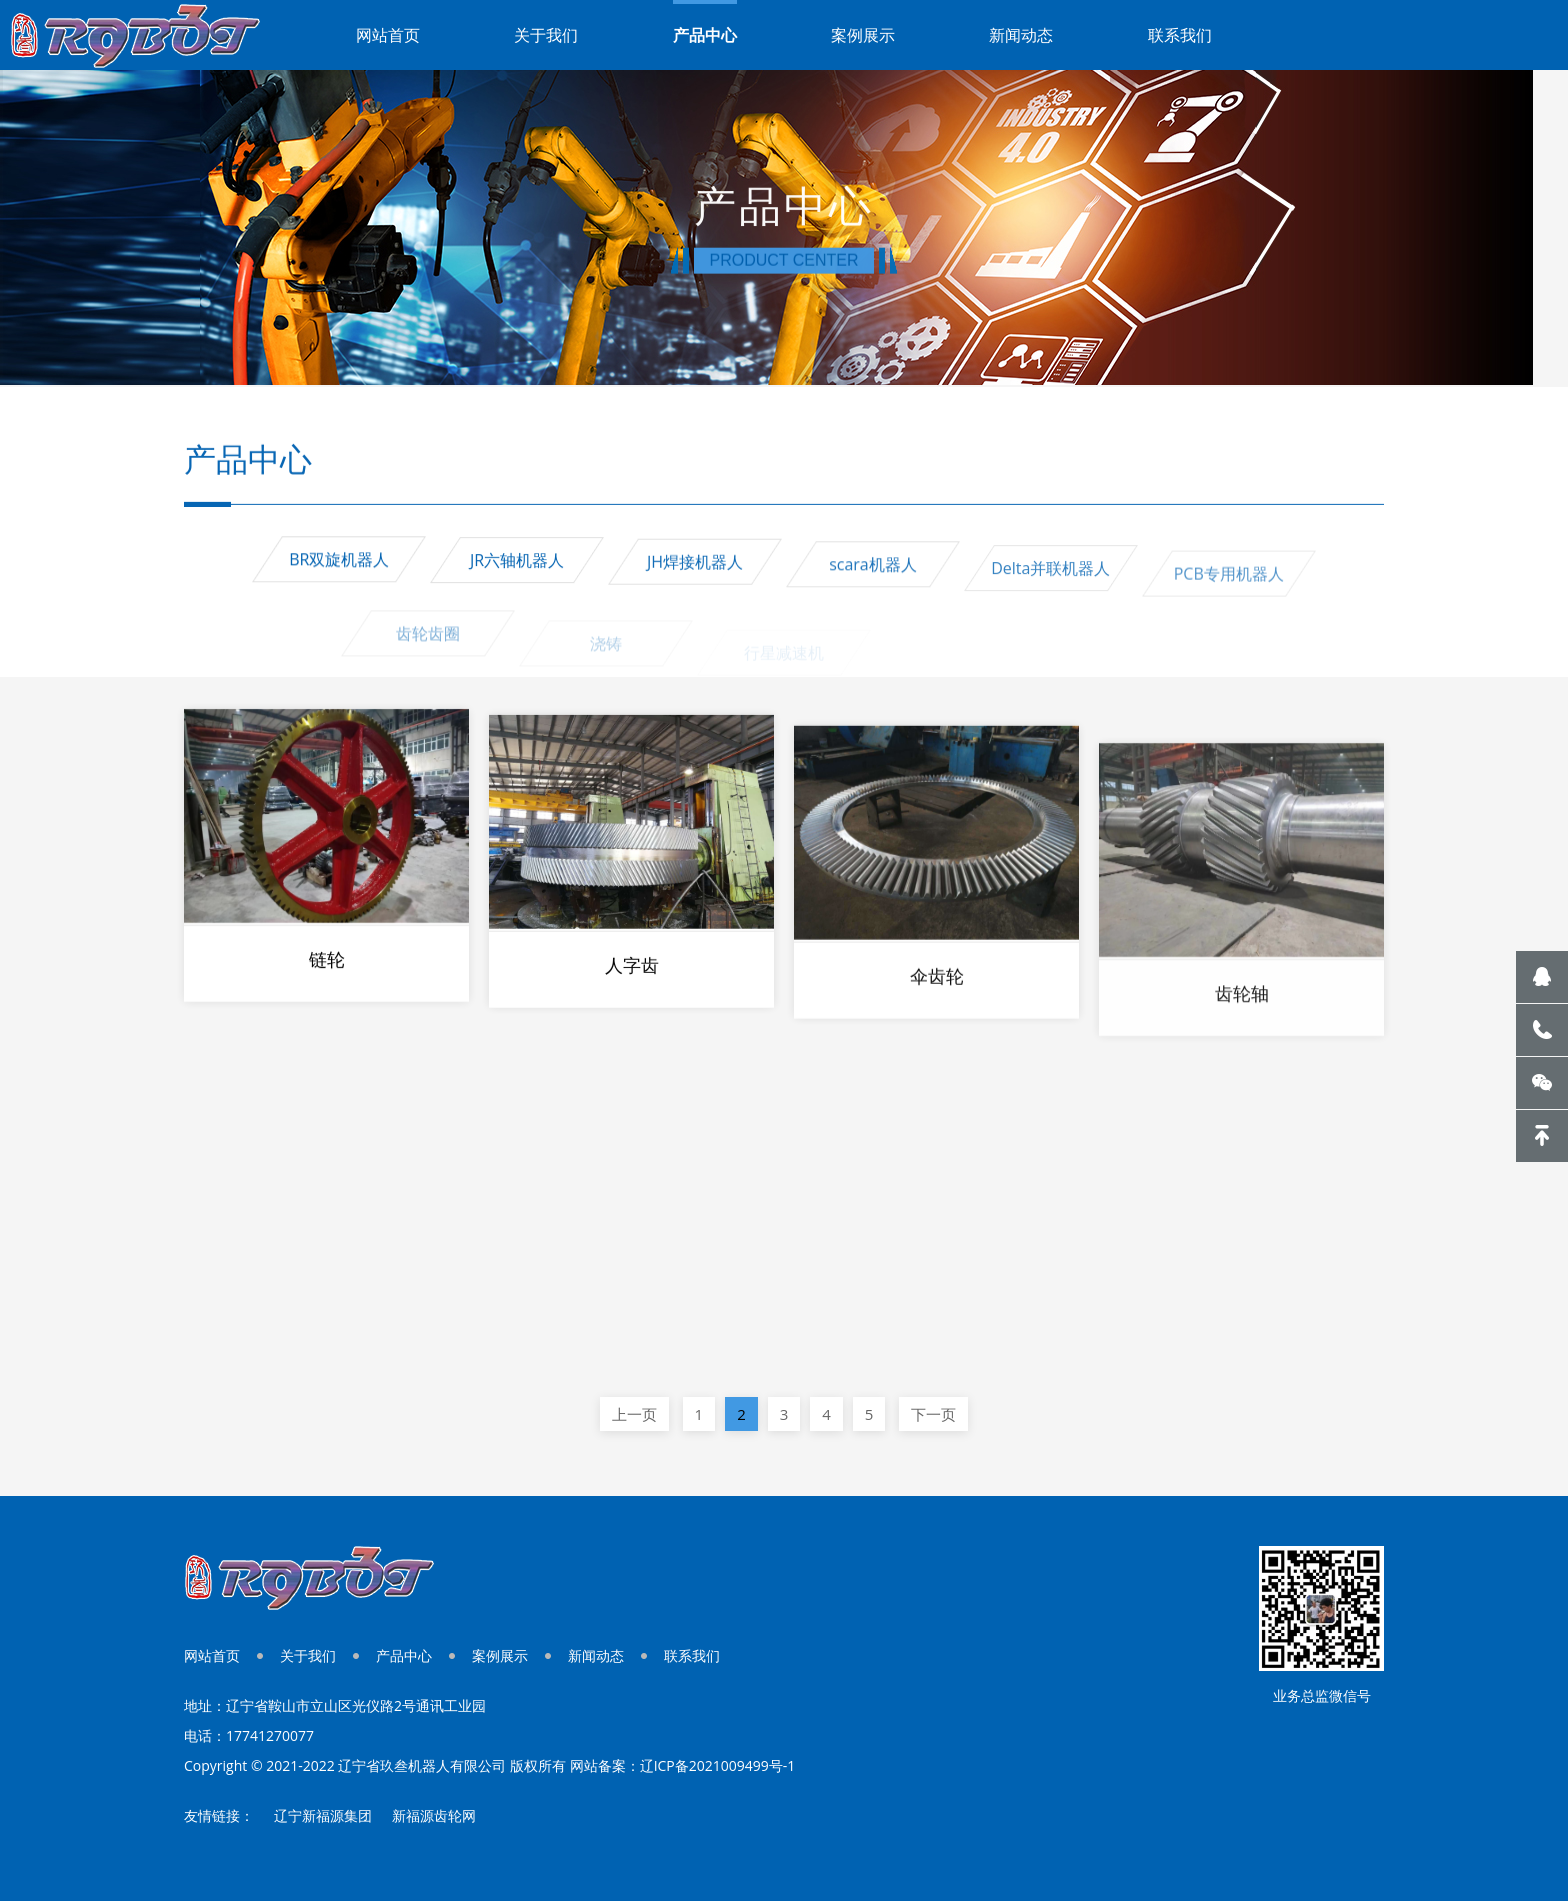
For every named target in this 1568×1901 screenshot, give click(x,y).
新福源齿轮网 (434, 1815)
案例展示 (863, 35)
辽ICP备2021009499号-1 (718, 1765)
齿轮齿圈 (428, 656)
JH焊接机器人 (695, 572)
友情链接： (219, 1815)
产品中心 (705, 35)
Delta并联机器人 (1050, 588)
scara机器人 (873, 579)
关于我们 (546, 35)
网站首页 (388, 35)
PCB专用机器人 (1229, 598)
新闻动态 (1021, 35)
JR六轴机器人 (517, 567)
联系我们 (1180, 35)
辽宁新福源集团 (323, 1815)
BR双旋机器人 (339, 563)
